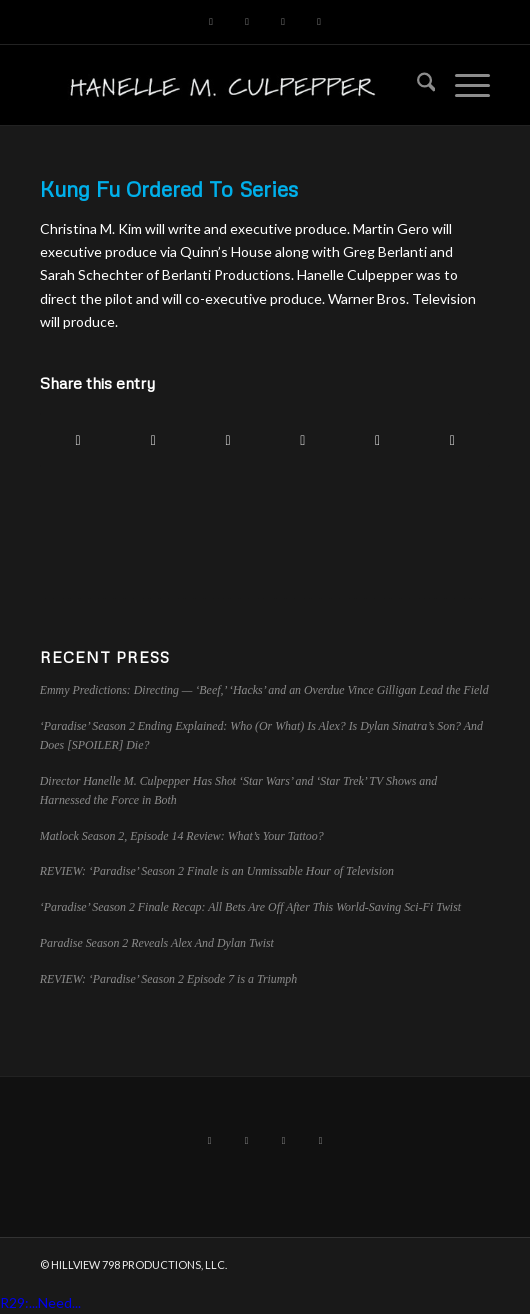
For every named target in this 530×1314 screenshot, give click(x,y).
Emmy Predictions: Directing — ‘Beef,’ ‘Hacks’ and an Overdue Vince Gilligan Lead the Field (264, 690)
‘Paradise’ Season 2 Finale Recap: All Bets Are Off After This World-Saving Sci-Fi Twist (250, 907)
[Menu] (462, 85)
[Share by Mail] (453, 440)
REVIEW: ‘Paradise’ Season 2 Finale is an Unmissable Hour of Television (217, 871)
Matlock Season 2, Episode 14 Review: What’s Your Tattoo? (182, 836)
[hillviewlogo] (220, 85)
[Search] (416, 85)
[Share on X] (154, 440)
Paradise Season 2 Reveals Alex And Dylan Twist (157, 943)
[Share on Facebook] (78, 440)
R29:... (19, 1302)
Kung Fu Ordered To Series (169, 189)
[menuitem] (416, 85)
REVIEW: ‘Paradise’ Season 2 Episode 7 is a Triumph (169, 979)
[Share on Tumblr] (378, 440)
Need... (59, 1302)
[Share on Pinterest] (228, 440)
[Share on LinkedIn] (303, 440)
